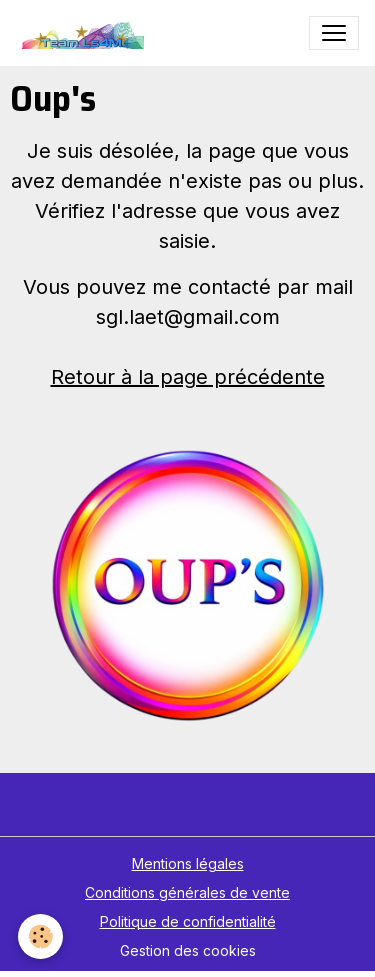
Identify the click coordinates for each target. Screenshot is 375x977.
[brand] (84, 33)
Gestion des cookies (188, 950)
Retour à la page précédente (188, 377)
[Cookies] (40, 936)
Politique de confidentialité (188, 921)
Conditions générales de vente (187, 892)
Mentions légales (188, 863)
